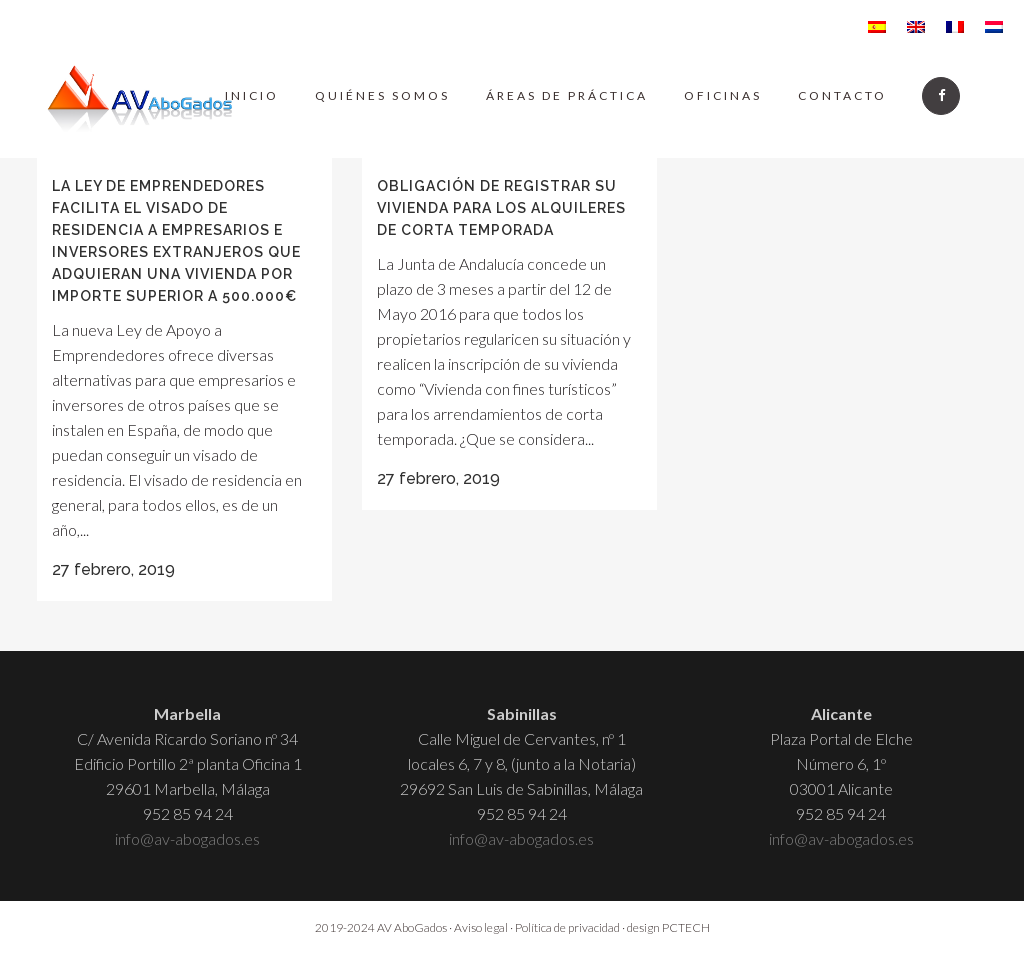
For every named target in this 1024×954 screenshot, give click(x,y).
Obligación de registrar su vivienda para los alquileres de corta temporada (501, 208)
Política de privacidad (567, 927)
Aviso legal (481, 927)
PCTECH (686, 927)
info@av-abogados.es (187, 838)
